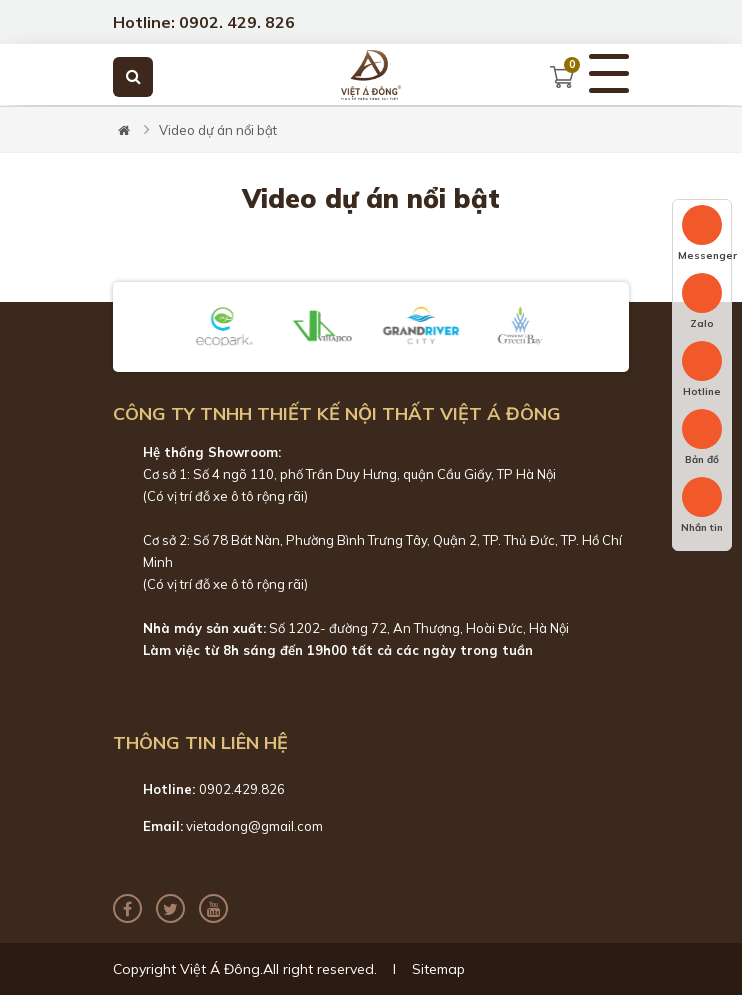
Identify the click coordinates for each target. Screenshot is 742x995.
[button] (147, 327)
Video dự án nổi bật (218, 130)
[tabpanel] (371, 105)
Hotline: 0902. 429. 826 (204, 22)
